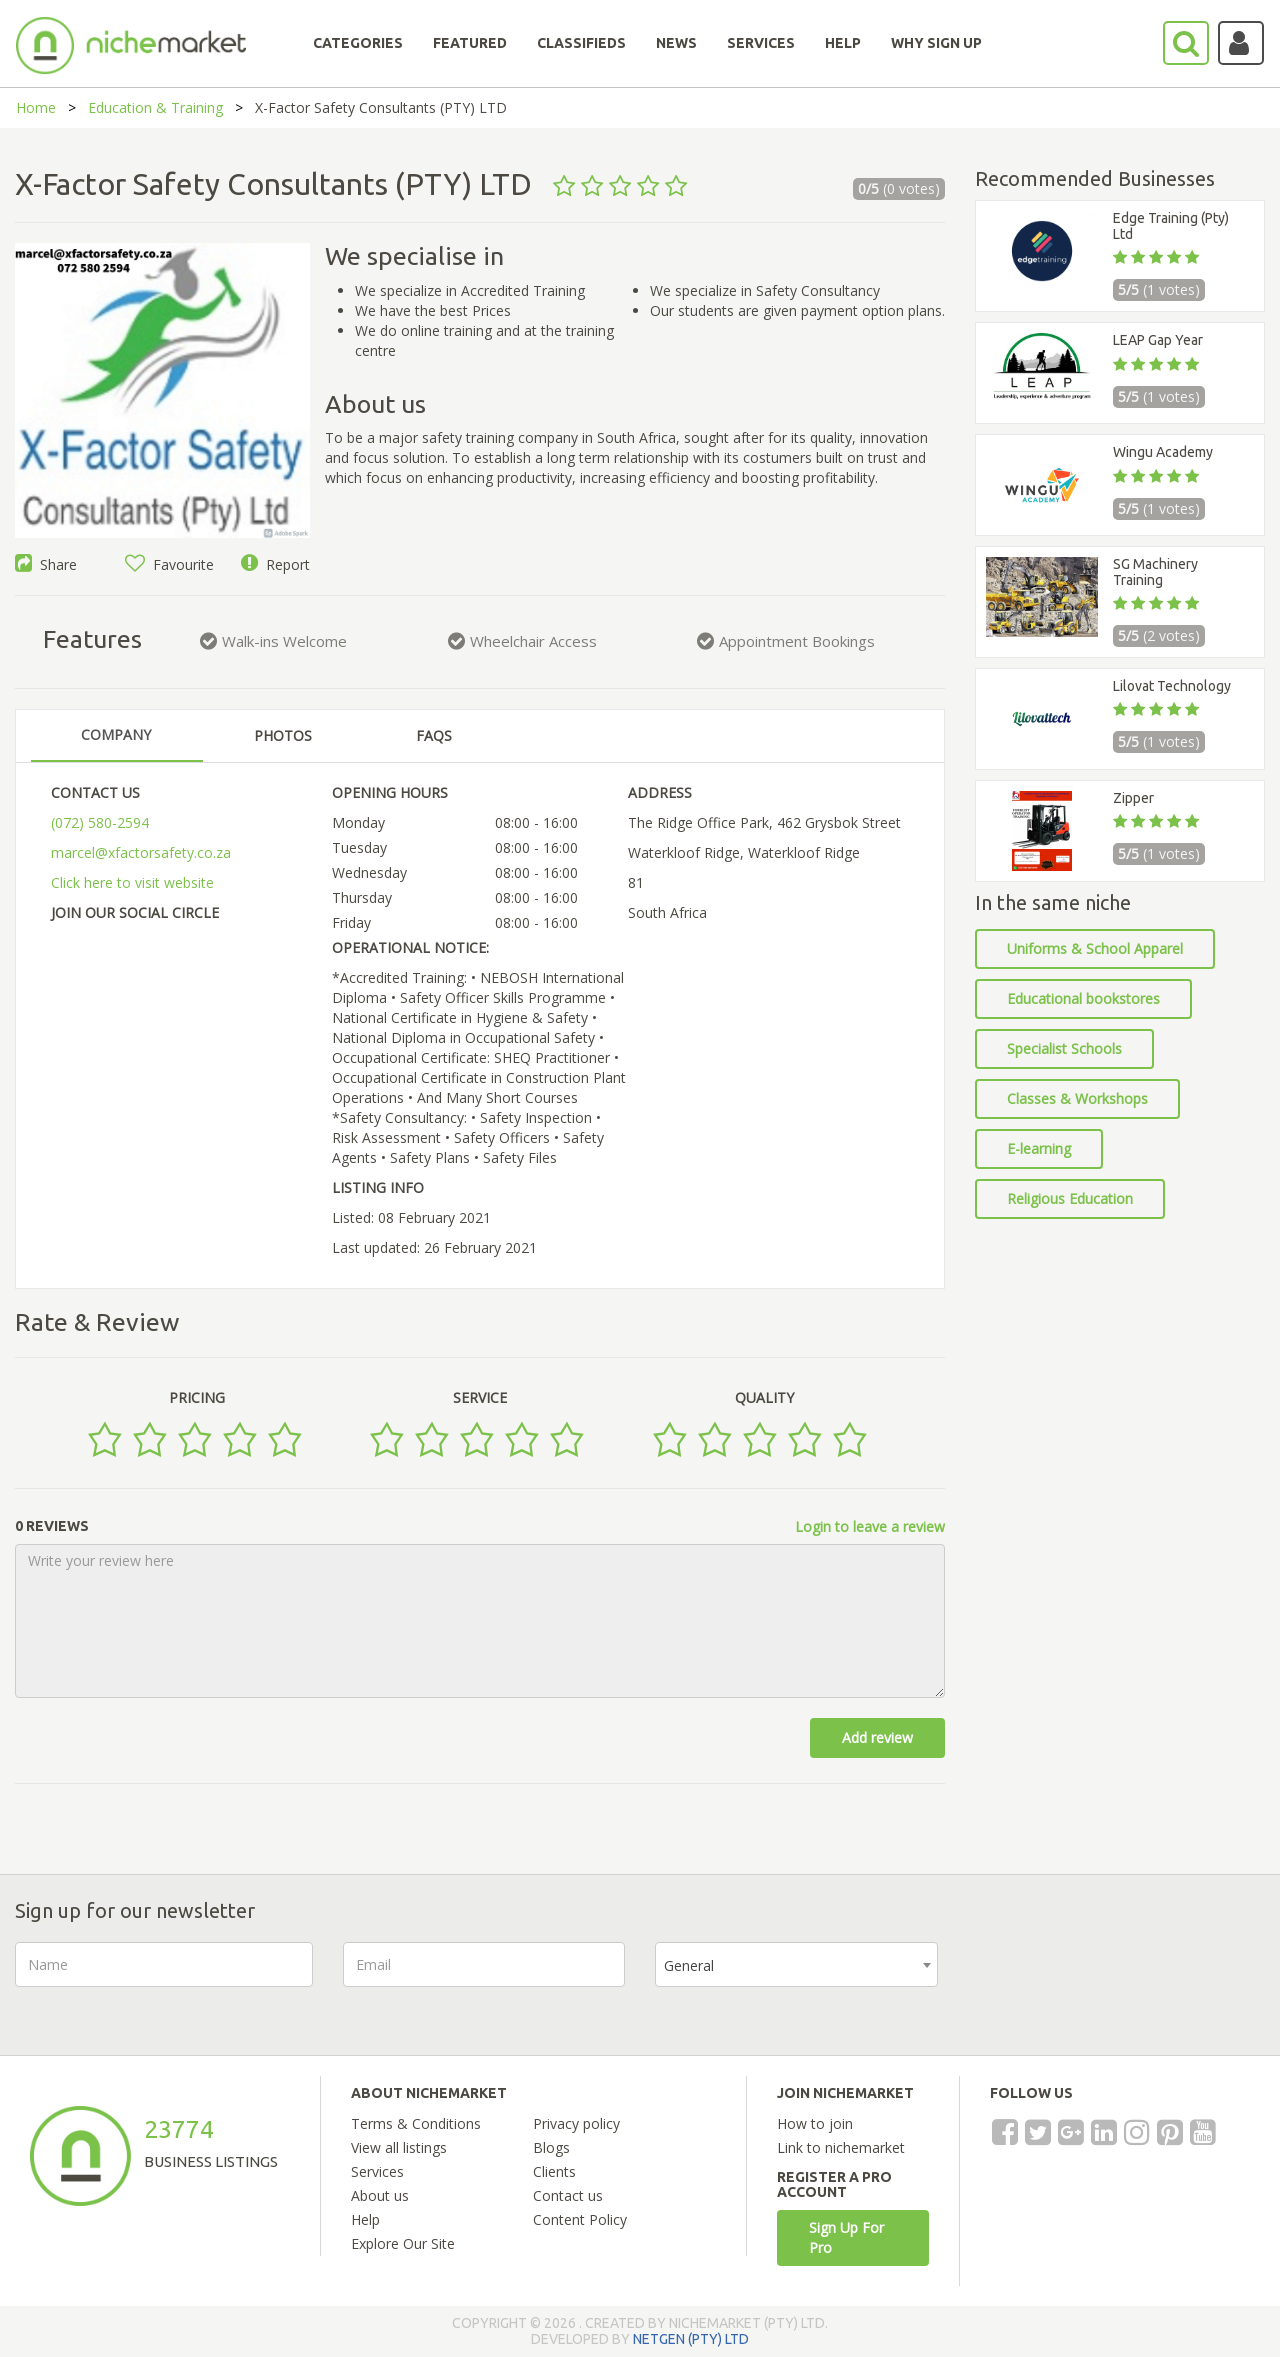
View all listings (399, 2147)
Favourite (169, 564)
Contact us (568, 2195)
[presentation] (1120, 1981)
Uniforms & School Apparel (1095, 948)
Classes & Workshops (1077, 1098)
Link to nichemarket (841, 2147)
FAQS (434, 735)
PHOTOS (283, 735)
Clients (554, 2171)
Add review (877, 1737)
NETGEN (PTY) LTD (691, 2339)
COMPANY (116, 734)
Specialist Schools (1064, 1048)
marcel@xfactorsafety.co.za (141, 852)
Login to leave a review (870, 1526)
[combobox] (796, 1964)
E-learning (1039, 1148)
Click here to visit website (132, 882)
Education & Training (155, 107)
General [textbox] (689, 1965)
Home (36, 107)
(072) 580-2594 (100, 822)
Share (46, 564)
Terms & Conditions (416, 2123)
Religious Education (1070, 1198)
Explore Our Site (403, 2243)
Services (377, 2171)
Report (275, 564)
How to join (815, 2123)
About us (380, 2195)
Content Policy (580, 2219)
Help (365, 2219)
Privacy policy (576, 2123)
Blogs (551, 2147)
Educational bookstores (1083, 998)
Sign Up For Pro (846, 2237)
